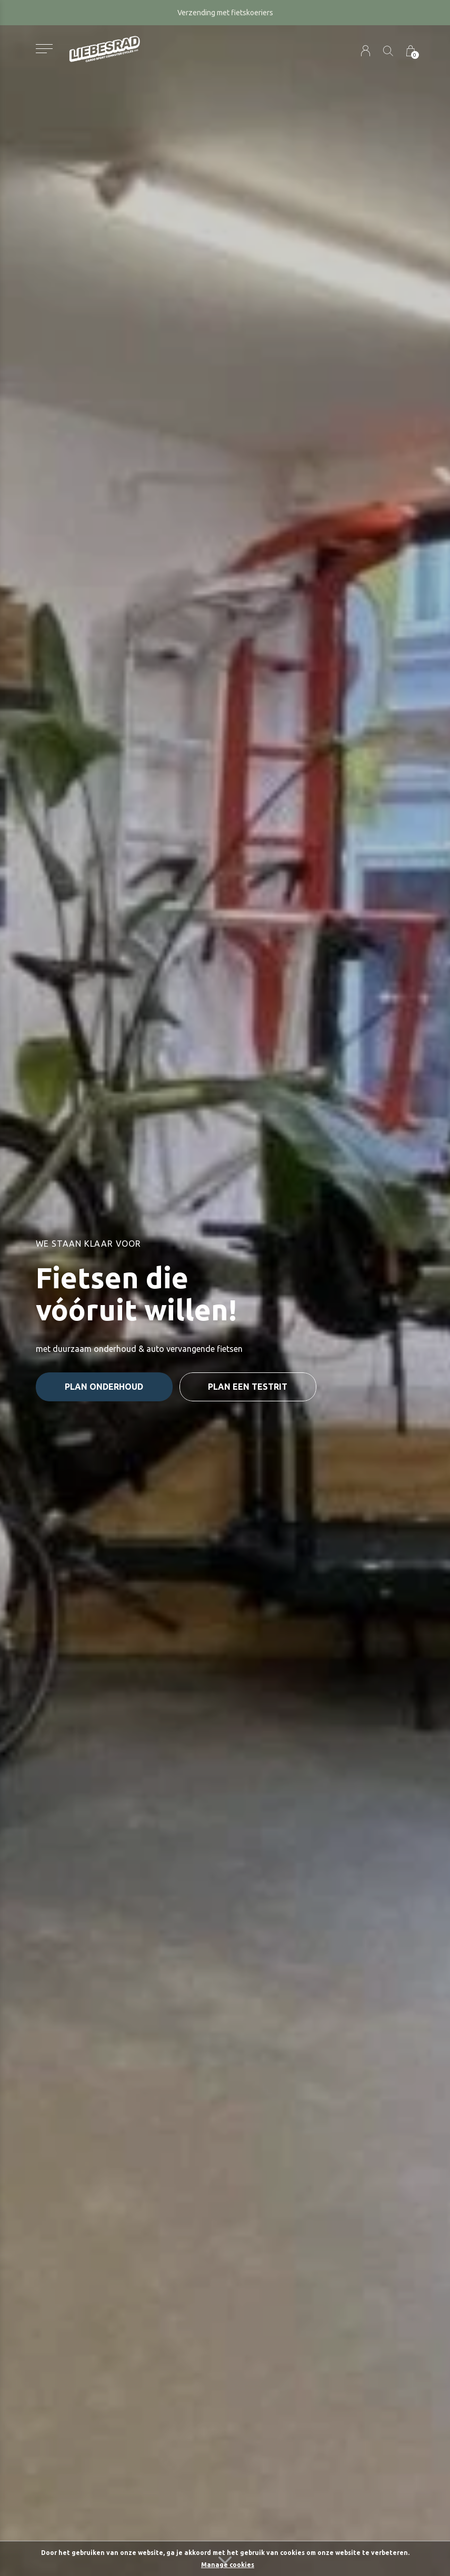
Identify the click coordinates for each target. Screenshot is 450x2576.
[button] (44, 49)
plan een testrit (247, 1386)
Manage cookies (227, 2564)
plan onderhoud (104, 1386)
